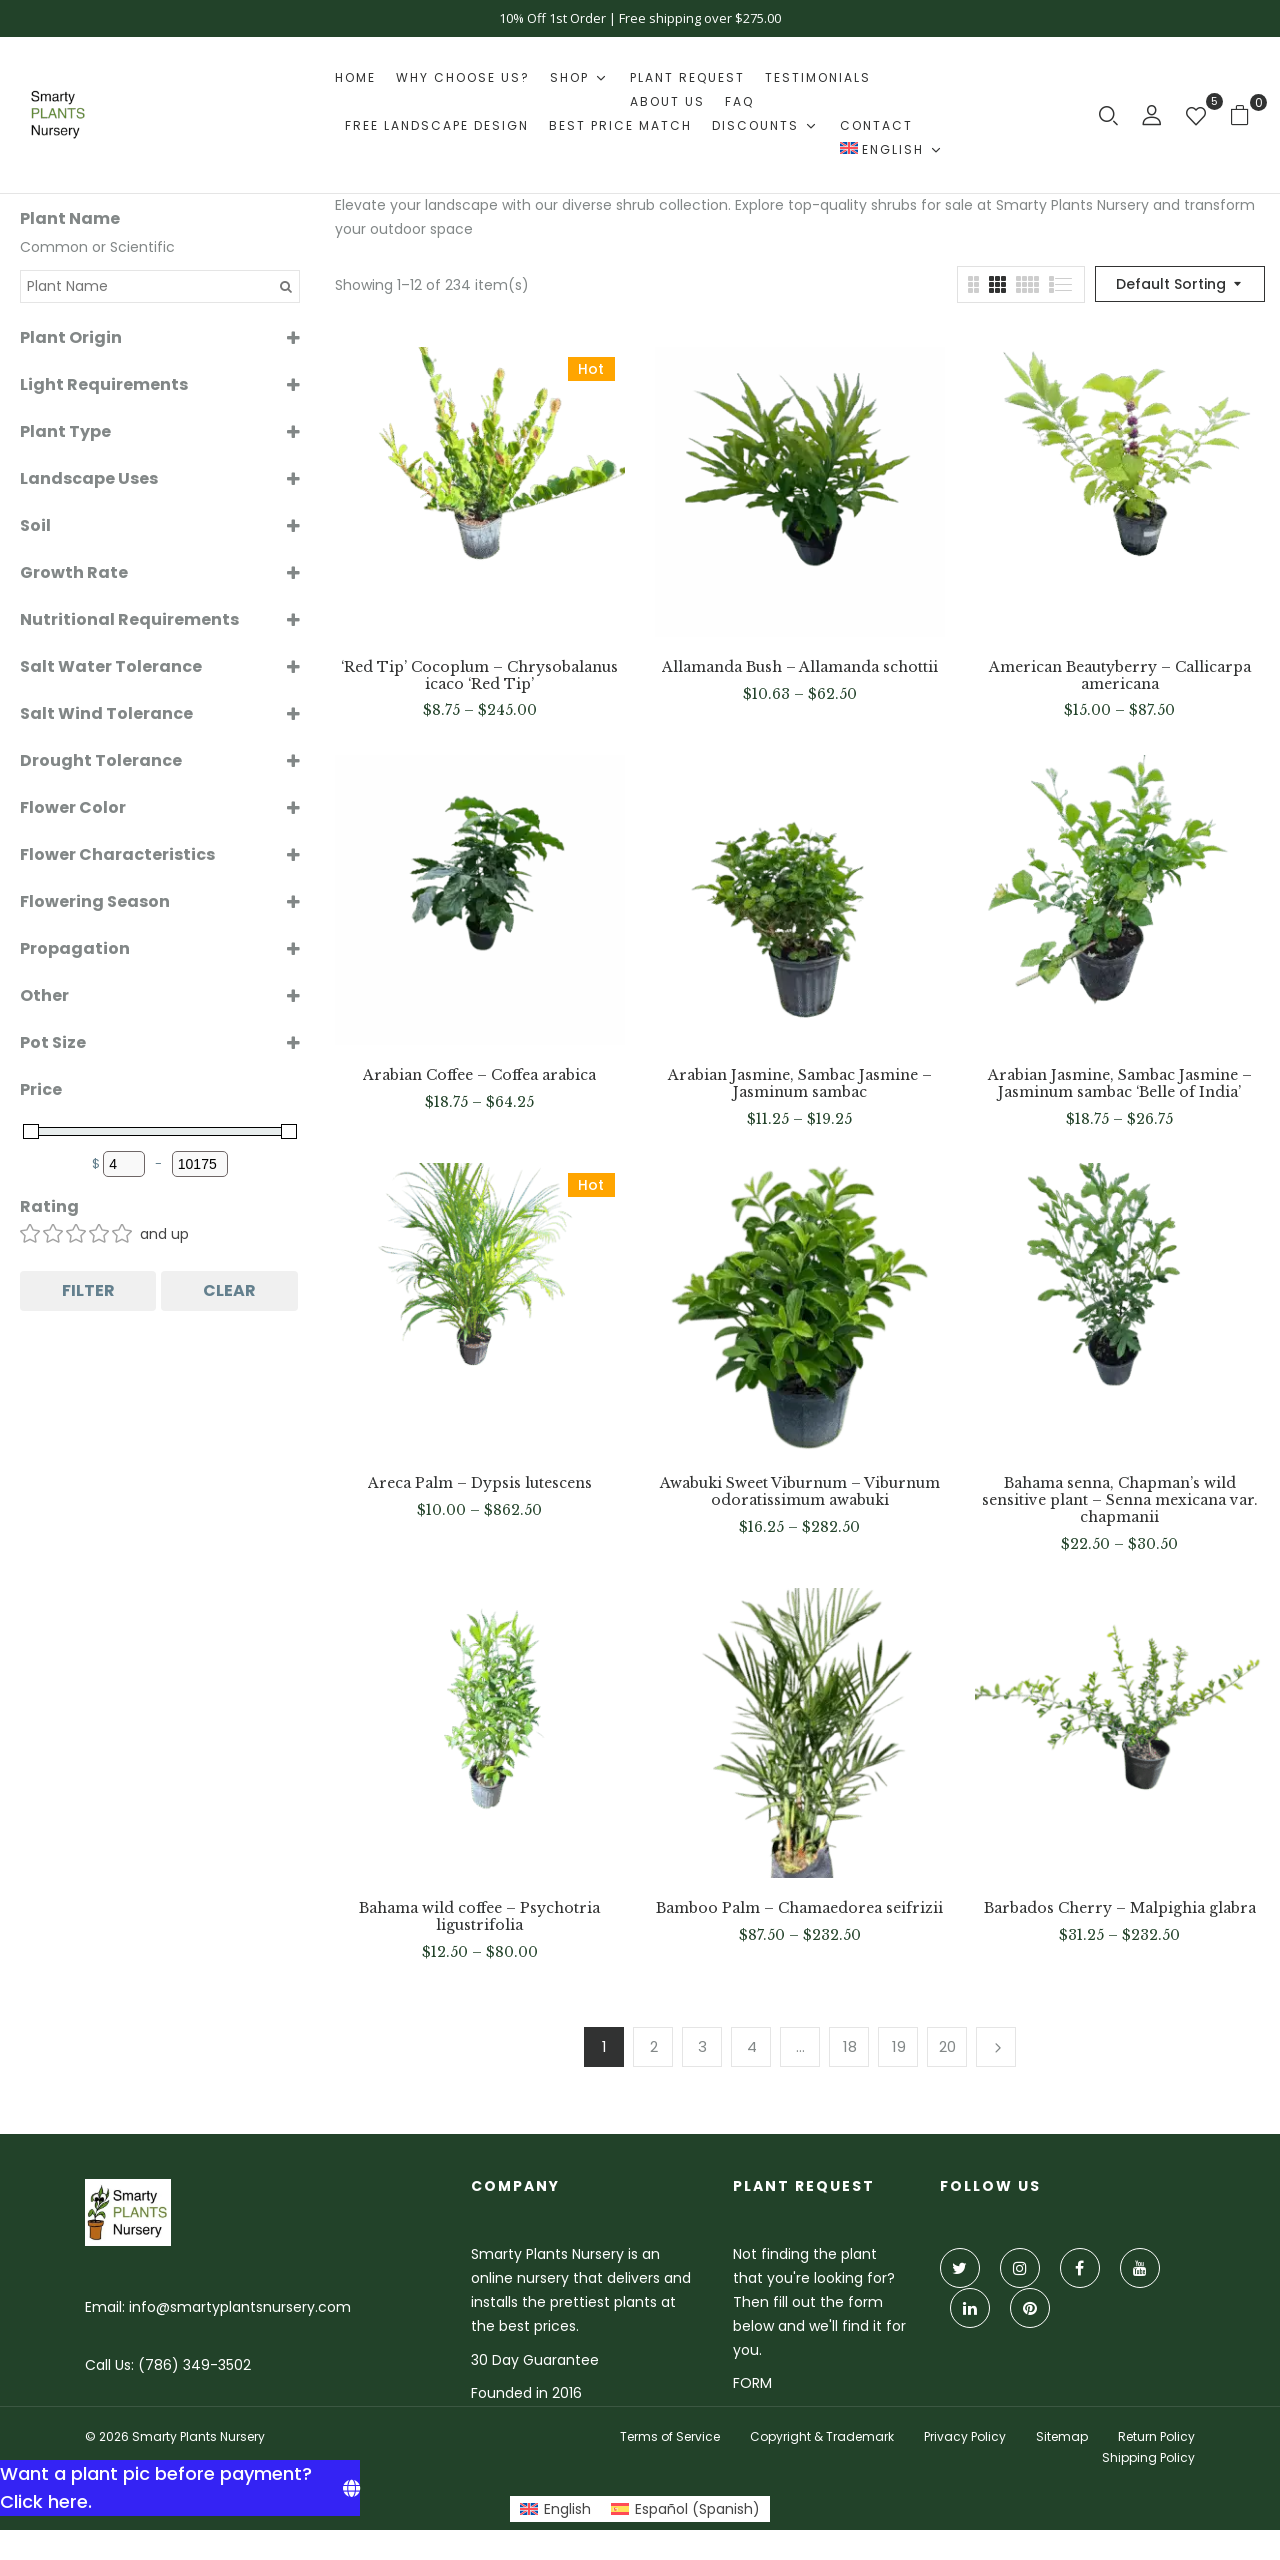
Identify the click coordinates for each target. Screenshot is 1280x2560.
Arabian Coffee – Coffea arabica (479, 1075)
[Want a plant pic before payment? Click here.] (180, 2488)
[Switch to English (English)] (555, 2509)
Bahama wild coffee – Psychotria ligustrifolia (479, 1917)
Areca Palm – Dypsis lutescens (480, 1483)
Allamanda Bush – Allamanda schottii (800, 667)
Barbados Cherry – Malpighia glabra (1120, 1908)
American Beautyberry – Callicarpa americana (1120, 676)
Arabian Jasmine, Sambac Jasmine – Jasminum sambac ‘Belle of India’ (1120, 1084)
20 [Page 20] (947, 2046)
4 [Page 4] (752, 2046)
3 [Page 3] (702, 2046)
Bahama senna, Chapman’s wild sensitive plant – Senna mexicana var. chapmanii (1120, 1500)
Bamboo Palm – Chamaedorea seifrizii (799, 1908)
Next (996, 2047)
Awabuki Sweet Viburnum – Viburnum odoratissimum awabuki (800, 1492)
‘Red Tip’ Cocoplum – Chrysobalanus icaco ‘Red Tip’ (479, 676)
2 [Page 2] (654, 2046)
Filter (88, 1290)
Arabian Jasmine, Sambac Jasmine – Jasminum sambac (800, 1084)
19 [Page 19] (899, 2046)
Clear (229, 1290)
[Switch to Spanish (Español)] (685, 2509)
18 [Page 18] (850, 2046)
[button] (1247, 114)
